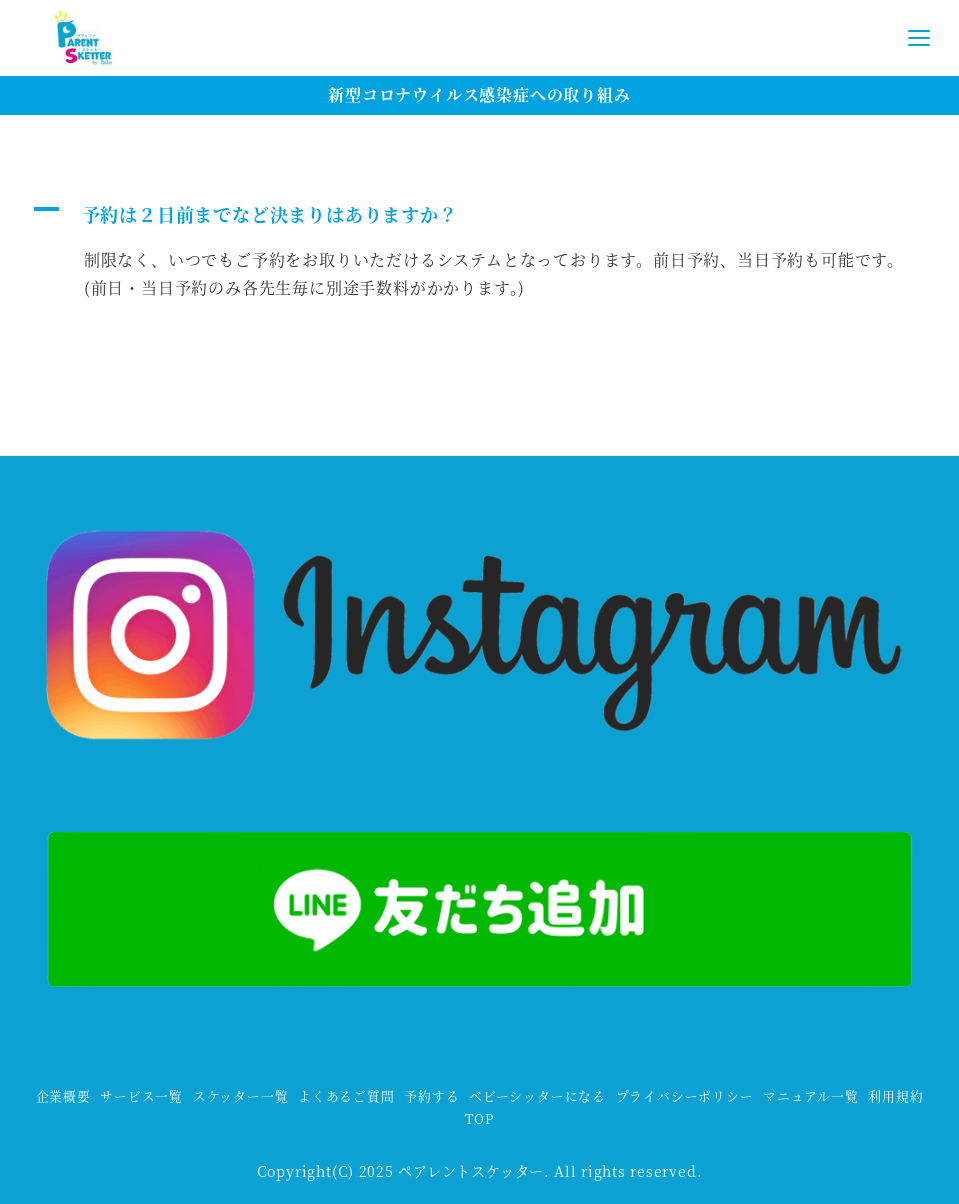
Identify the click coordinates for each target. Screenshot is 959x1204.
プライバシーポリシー (685, 1095)
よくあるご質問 (346, 1095)
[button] (479, 214)
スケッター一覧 (241, 1095)
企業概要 (63, 1095)
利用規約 (895, 1095)
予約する (431, 1095)
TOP (479, 1118)
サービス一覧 (141, 1095)
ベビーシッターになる (537, 1095)
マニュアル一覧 (811, 1095)
